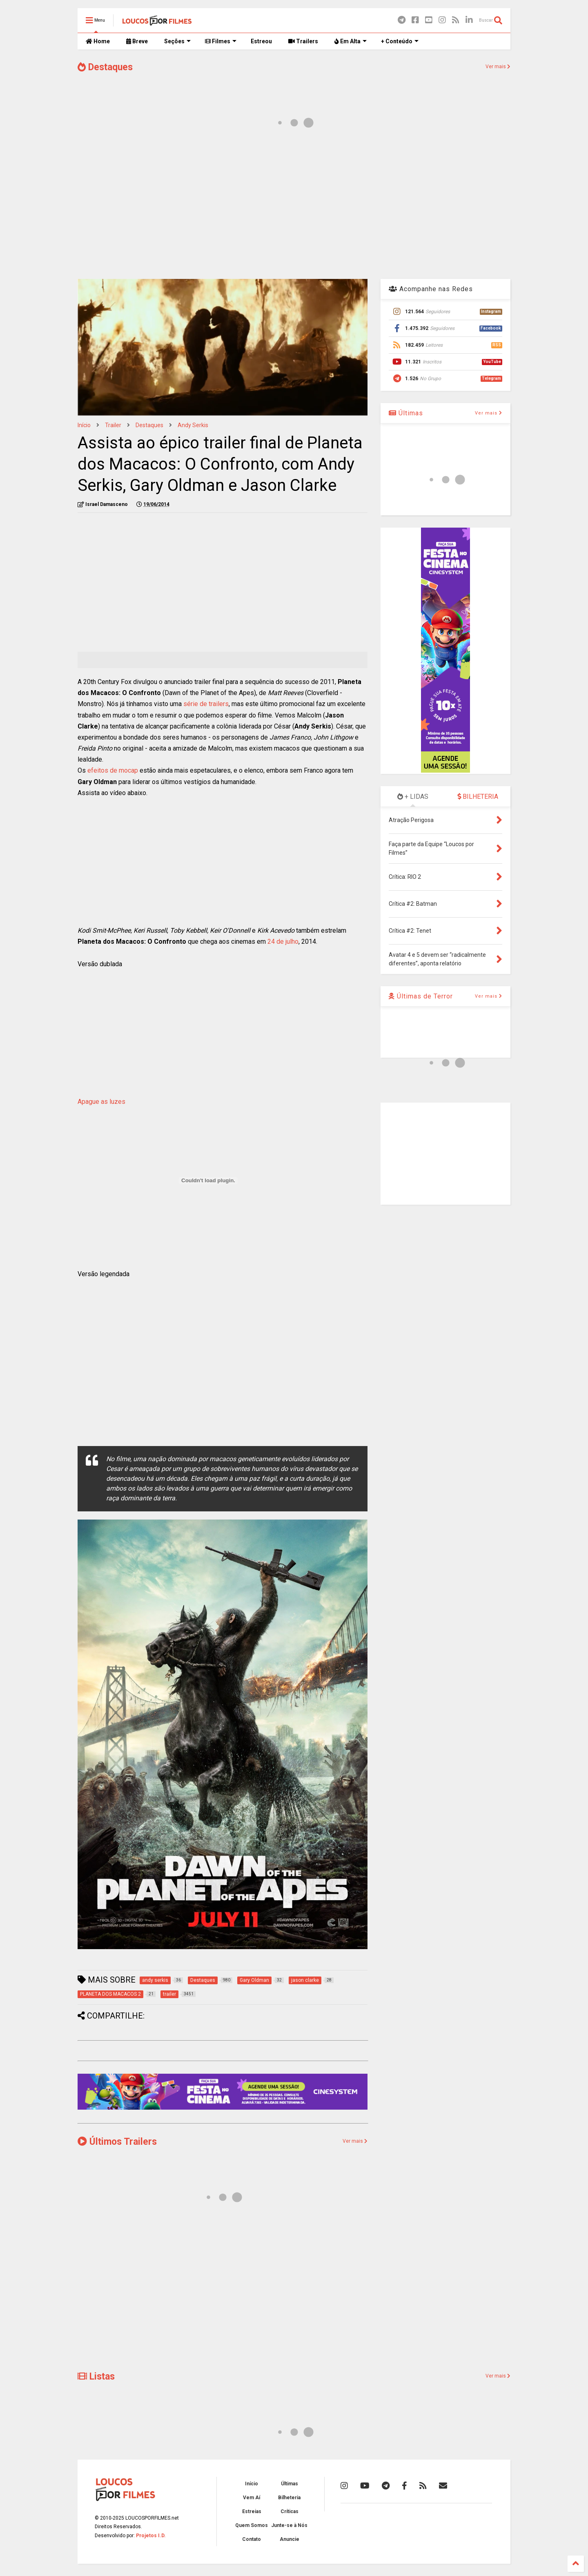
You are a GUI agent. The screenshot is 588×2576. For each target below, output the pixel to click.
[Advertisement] (294, 207)
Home (98, 41)
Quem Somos (251, 2525)
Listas (96, 2376)
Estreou (261, 41)
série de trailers (206, 704)
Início (84, 425)
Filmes (220, 41)
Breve (137, 41)
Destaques (105, 67)
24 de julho (282, 941)
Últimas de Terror (421, 996)
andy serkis (193, 425)
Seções (177, 41)
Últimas (406, 413)
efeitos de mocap (112, 770)
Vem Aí (251, 2497)
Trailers (303, 41)
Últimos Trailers (117, 2141)
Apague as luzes (101, 1101)
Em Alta (350, 41)
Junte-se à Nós (289, 2525)
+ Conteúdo (400, 41)
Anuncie (289, 2539)
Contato (251, 2539)
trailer (113, 425)
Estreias (251, 2511)
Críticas (289, 2511)
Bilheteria (289, 2497)
